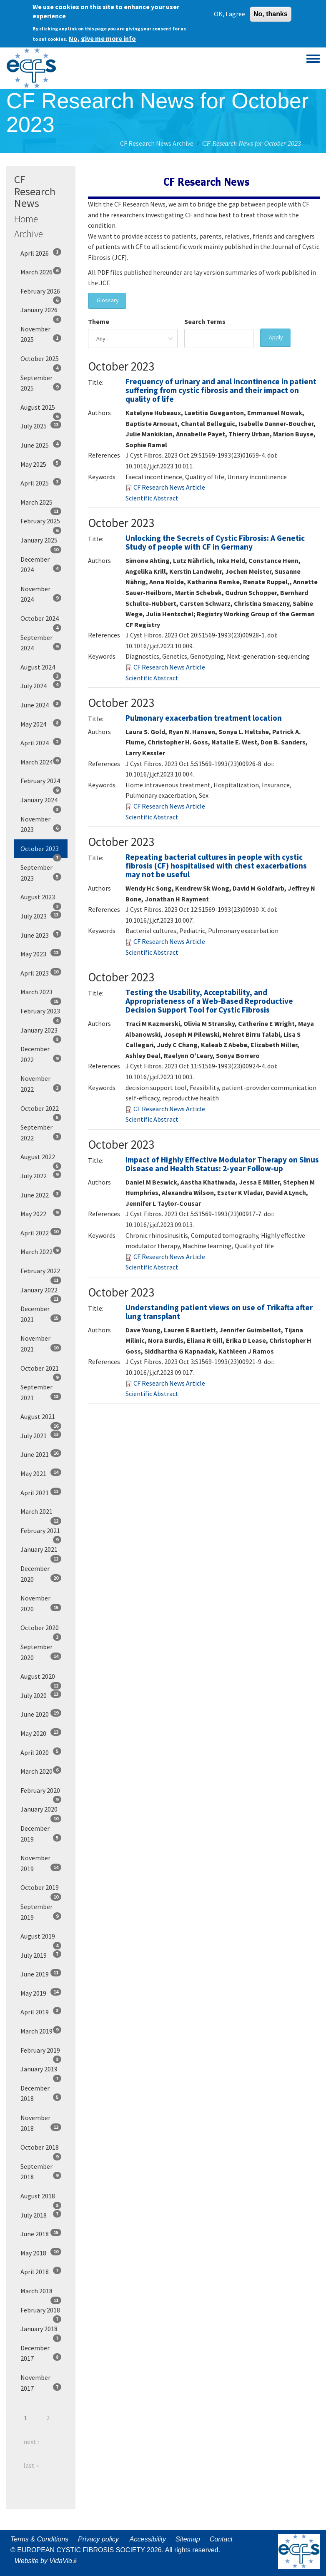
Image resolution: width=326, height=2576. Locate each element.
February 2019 (40, 2053)
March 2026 (40, 271)
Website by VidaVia (48, 2560)
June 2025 (40, 444)
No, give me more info (102, 36)
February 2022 (40, 1274)
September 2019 (40, 1911)
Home (26, 218)
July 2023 (40, 915)
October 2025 (40, 361)
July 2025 (40, 425)
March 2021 (40, 1514)
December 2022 (40, 1054)
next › (31, 2441)
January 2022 (40, 1293)
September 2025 (40, 383)
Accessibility (148, 2539)
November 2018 (40, 2123)
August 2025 (40, 410)
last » (31, 2465)
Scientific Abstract (151, 498)
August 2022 (40, 1159)
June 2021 (40, 1453)
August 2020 (40, 1679)
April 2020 (40, 1752)
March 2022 (40, 1251)
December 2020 (40, 1573)
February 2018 (40, 2313)
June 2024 (40, 704)
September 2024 (40, 642)
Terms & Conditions (39, 2539)
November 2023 (40, 824)
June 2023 (40, 934)
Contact (221, 2539)
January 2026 (40, 313)
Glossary (108, 300)
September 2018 (40, 2171)
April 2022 (40, 1232)
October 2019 (40, 1890)
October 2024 (40, 621)
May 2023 (40, 953)
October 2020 (40, 1630)
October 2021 (40, 1371)
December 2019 (40, 1833)
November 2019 (40, 1863)
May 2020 (40, 1732)
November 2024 (40, 594)
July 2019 (40, 1954)
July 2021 (40, 1435)
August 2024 (40, 670)
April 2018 (40, 2271)
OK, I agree (229, 12)
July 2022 (40, 1175)
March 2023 (40, 995)
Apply (276, 337)
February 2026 (40, 294)
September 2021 (40, 1392)
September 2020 (40, 1652)
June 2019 (40, 1973)
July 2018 (40, 2214)
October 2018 (40, 2150)
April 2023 (40, 972)
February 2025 (40, 524)
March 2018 (40, 2294)
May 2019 (40, 1992)
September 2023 (40, 872)
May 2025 (40, 463)
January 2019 (40, 2072)
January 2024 (40, 803)
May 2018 (40, 2252)
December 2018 (40, 2093)
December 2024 (40, 564)
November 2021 (40, 1343)
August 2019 (40, 1939)
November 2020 (40, 1603)
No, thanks (270, 12)
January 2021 (40, 1552)
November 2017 (40, 2382)
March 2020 (40, 1770)
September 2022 (40, 1132)
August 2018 (40, 2199)
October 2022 (40, 1111)
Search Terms (205, 321)
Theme (98, 321)
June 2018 (40, 2233)
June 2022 (40, 1194)
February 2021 (40, 1533)
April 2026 (40, 252)
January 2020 (40, 1812)
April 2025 (40, 482)
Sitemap (188, 2539)
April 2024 (40, 742)
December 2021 (40, 1314)
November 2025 (40, 334)
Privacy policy (98, 2539)
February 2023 (40, 1014)
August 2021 (40, 1419)
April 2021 (40, 1492)
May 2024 (40, 723)
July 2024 (40, 685)
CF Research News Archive (156, 143)
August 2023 (40, 900)
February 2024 (40, 784)
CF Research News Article (169, 487)
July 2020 (40, 1695)
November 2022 (40, 1083)
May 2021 (40, 1473)
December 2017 (40, 2353)
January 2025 (40, 543)
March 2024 (40, 761)
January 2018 (40, 2332)
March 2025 (40, 505)
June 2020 (40, 1713)
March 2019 (40, 2030)
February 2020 (40, 1793)
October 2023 (40, 851)
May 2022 (40, 1213)
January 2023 (40, 1033)
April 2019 (40, 2011)
